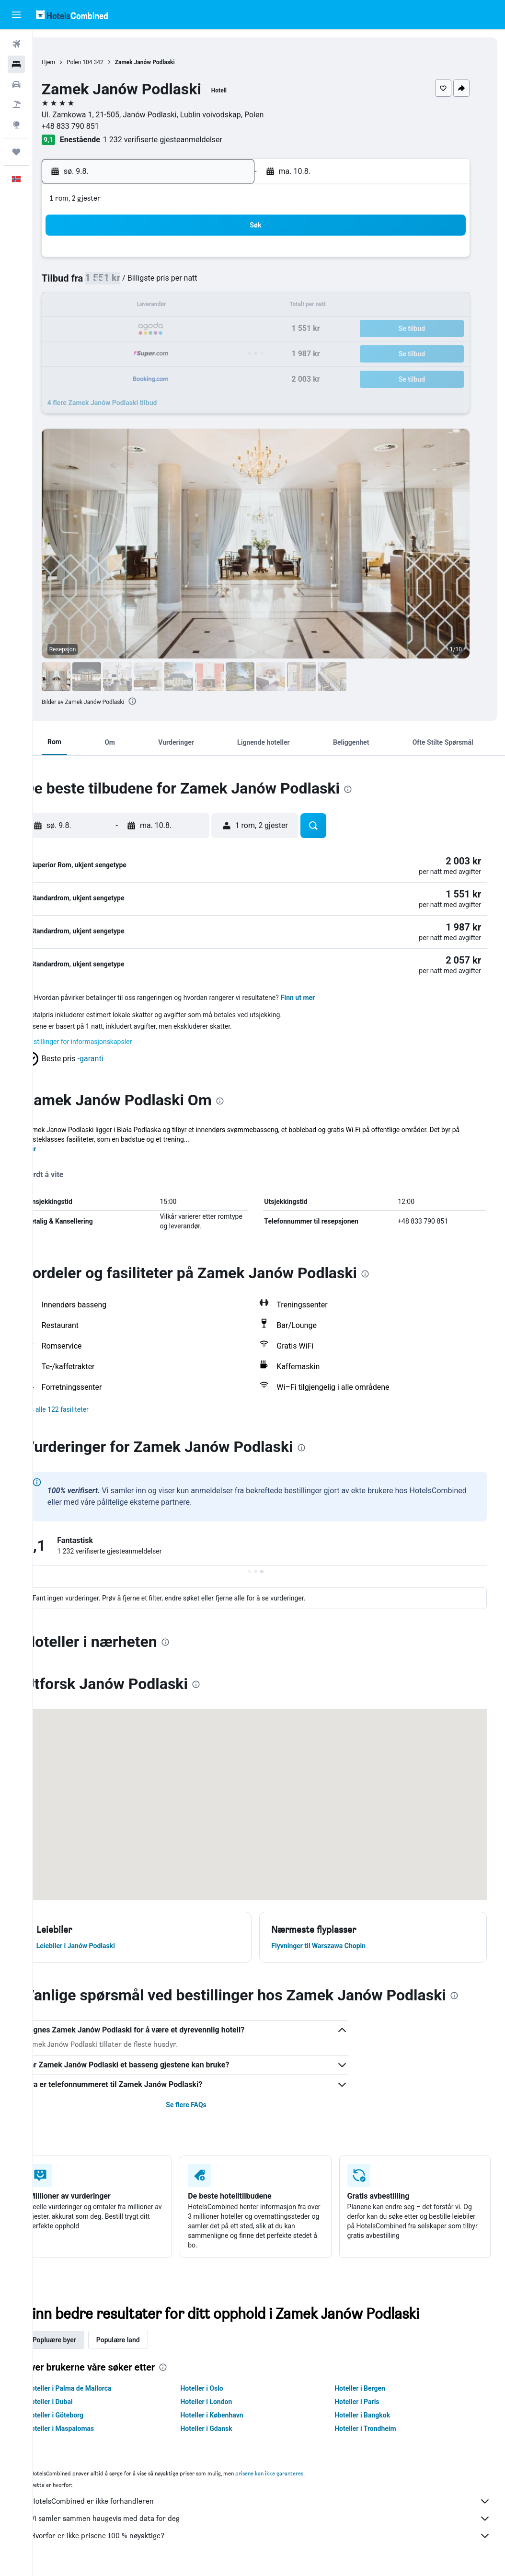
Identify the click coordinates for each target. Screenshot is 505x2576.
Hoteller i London (224, 2403)
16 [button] (236, 306)
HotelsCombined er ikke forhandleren (274, 2503)
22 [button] (213, 329)
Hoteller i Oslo (219, 2390)
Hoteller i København (229, 2417)
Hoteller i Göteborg (81, 2417)
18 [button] (121, 329)
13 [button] (167, 306)
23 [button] (236, 329)
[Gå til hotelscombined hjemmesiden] (71, 14)
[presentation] (159, 701)
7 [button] (190, 283)
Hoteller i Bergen (369, 2390)
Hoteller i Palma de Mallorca (95, 2390)
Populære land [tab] (145, 2342)
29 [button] (213, 352)
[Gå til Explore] (16, 124)
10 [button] (98, 306)
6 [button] (167, 283)
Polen (100, 62)
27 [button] (167, 352)
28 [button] (190, 352)
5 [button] (144, 283)
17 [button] (98, 329)
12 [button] (144, 306)
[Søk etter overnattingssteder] (16, 64)
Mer (57, 1151)
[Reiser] (16, 151)
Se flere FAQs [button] (204, 2107)
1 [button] (213, 260)
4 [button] (121, 283)
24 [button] (98, 352)
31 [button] (98, 375)
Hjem (75, 62)
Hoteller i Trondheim (374, 2430)
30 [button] (236, 352)
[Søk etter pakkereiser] (16, 104)
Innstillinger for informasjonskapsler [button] (105, 1043)
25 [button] (121, 352)
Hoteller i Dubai (76, 2403)
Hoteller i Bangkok (371, 2417)
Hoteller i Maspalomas (87, 2430)
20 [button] (167, 329)
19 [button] (144, 329)
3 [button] (98, 283)
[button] (16, 14)
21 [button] (190, 329)
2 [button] (236, 260)
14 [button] (190, 306)
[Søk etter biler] (16, 84)
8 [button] (213, 283)
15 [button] (213, 306)
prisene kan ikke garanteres (296, 2475)
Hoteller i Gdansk (224, 2430)
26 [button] (144, 352)
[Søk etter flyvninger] (16, 44)
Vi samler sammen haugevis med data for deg (274, 2520)
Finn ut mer (325, 999)
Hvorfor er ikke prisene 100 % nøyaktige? (274, 2537)
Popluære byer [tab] (81, 2342)
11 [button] (121, 306)
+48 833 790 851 (97, 126)
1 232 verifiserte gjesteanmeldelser (189, 139)
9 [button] (236, 283)
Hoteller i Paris (366, 2403)
